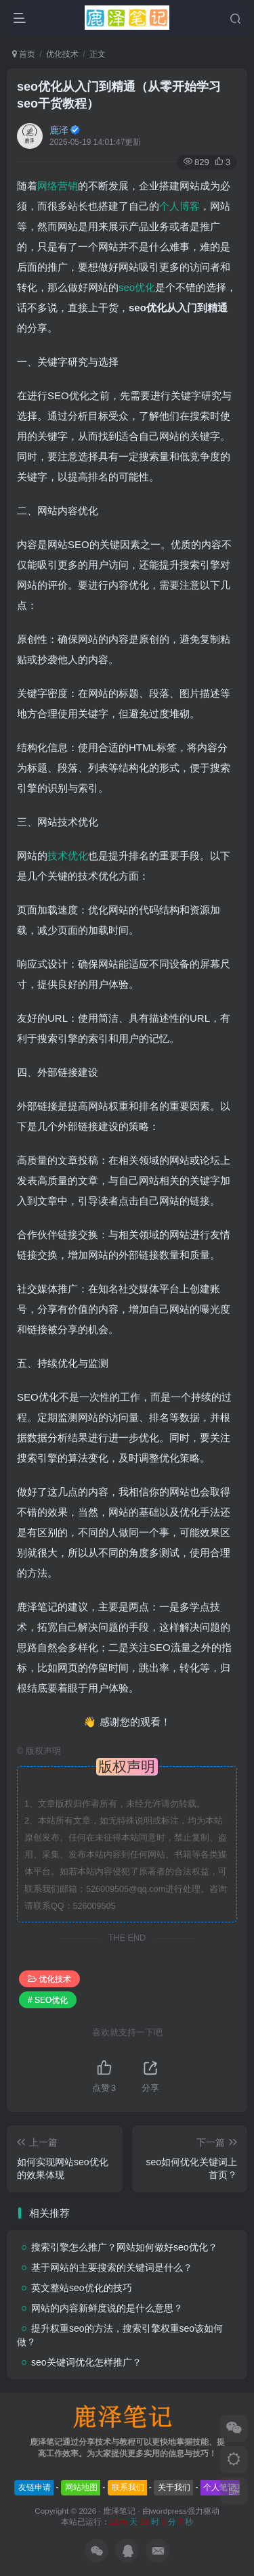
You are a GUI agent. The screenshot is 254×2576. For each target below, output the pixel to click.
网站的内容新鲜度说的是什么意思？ (107, 2308)
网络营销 (57, 185)
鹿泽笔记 (119, 2510)
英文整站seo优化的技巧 (81, 2287)
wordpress (168, 2510)
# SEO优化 (48, 2000)
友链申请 (34, 2487)
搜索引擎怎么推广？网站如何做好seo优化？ (124, 2247)
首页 (23, 54)
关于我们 (174, 2487)
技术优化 (67, 855)
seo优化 (137, 287)
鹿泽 (58, 130)
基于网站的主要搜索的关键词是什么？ (111, 2267)
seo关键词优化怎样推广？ (86, 2362)
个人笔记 (219, 2487)
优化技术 (62, 54)
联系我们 (128, 2487)
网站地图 (81, 2487)
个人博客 (179, 206)
